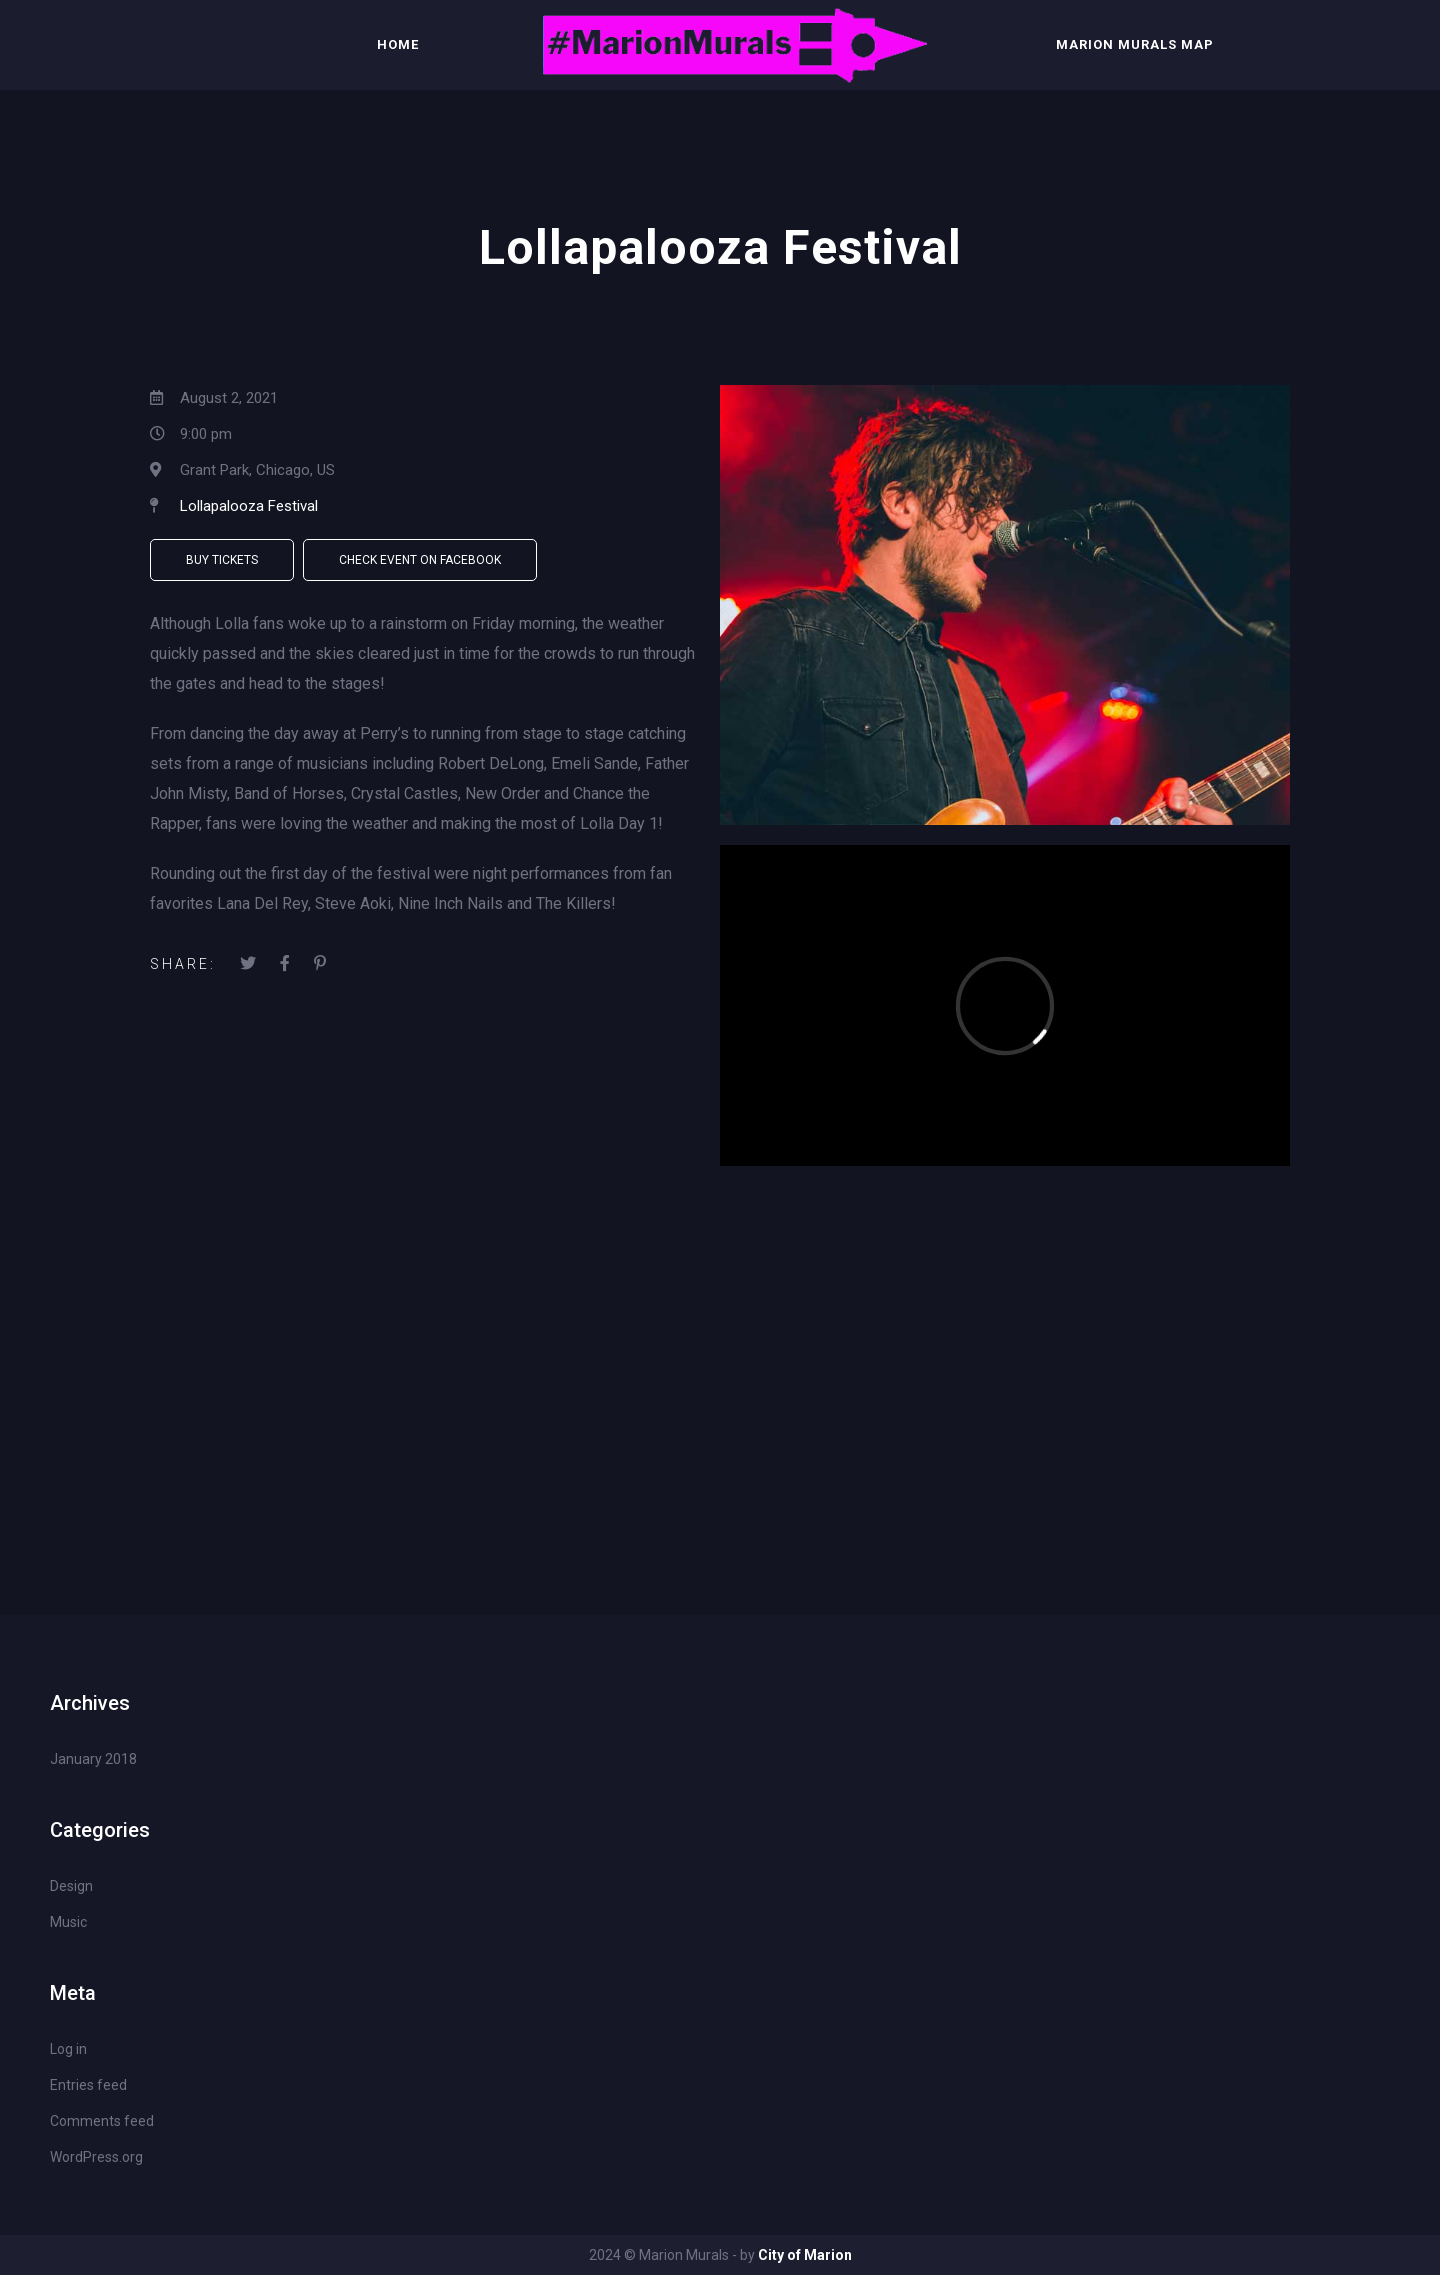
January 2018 (93, 1759)
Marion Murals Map (1135, 44)
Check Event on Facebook (420, 560)
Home (398, 44)
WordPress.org (96, 2157)
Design (71, 1886)
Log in (68, 2049)
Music (68, 1922)
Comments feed (102, 2121)
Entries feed (88, 2085)
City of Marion (805, 2255)
